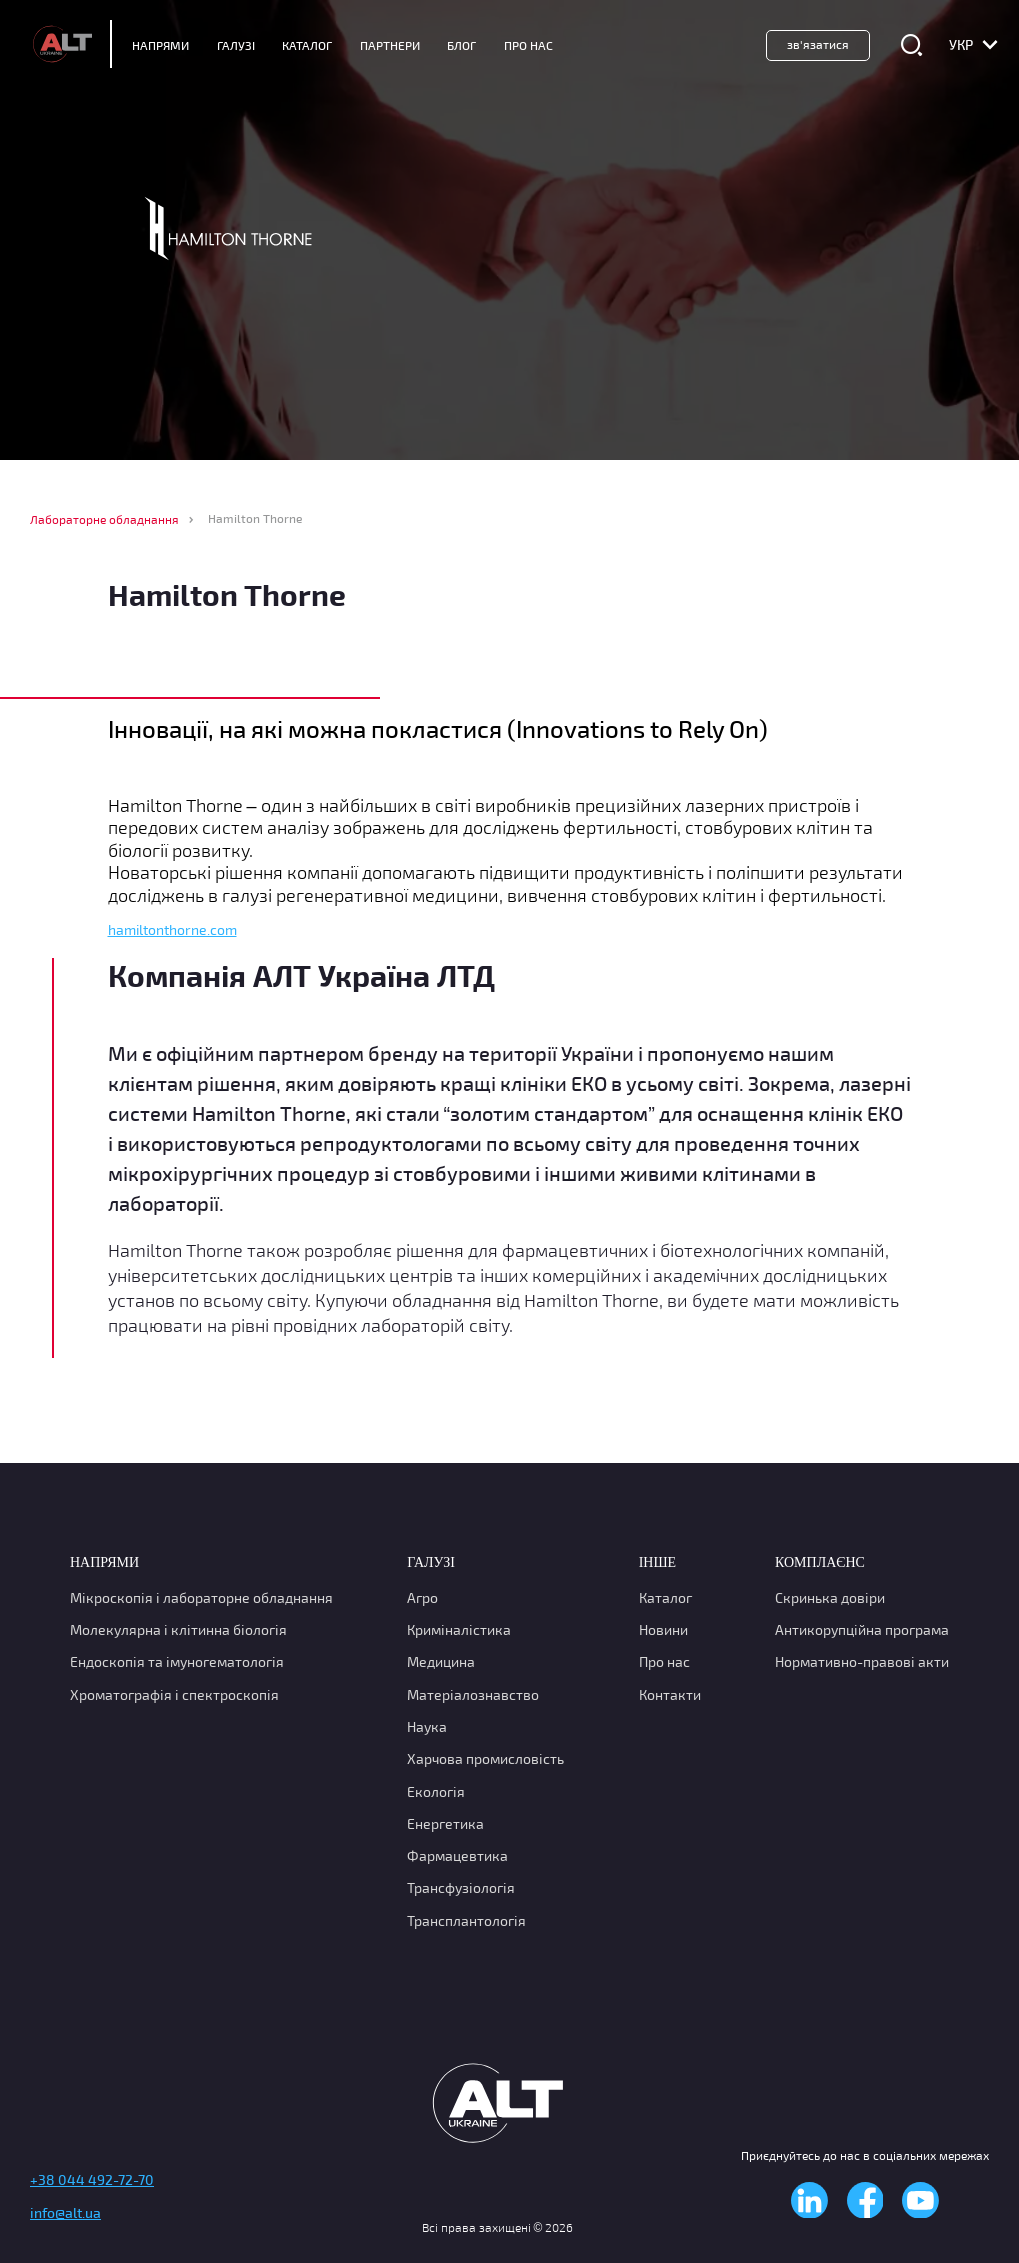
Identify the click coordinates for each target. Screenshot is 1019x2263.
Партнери (390, 45)
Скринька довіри (830, 1597)
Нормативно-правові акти (862, 1662)
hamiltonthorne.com (172, 930)
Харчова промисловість (485, 1759)
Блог (461, 45)
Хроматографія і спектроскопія (174, 1694)
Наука (427, 1726)
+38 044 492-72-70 (92, 2180)
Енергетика (445, 1823)
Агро (422, 1597)
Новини (663, 1629)
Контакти (670, 1694)
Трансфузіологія (461, 1888)
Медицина (441, 1662)
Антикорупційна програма (862, 1629)
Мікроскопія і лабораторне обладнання (201, 1597)
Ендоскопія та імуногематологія (177, 1662)
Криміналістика (459, 1629)
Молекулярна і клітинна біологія (178, 1629)
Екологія (436, 1791)
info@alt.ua (65, 2213)
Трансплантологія (466, 1920)
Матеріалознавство (473, 1694)
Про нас (664, 1662)
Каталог (307, 45)
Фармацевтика (457, 1855)
